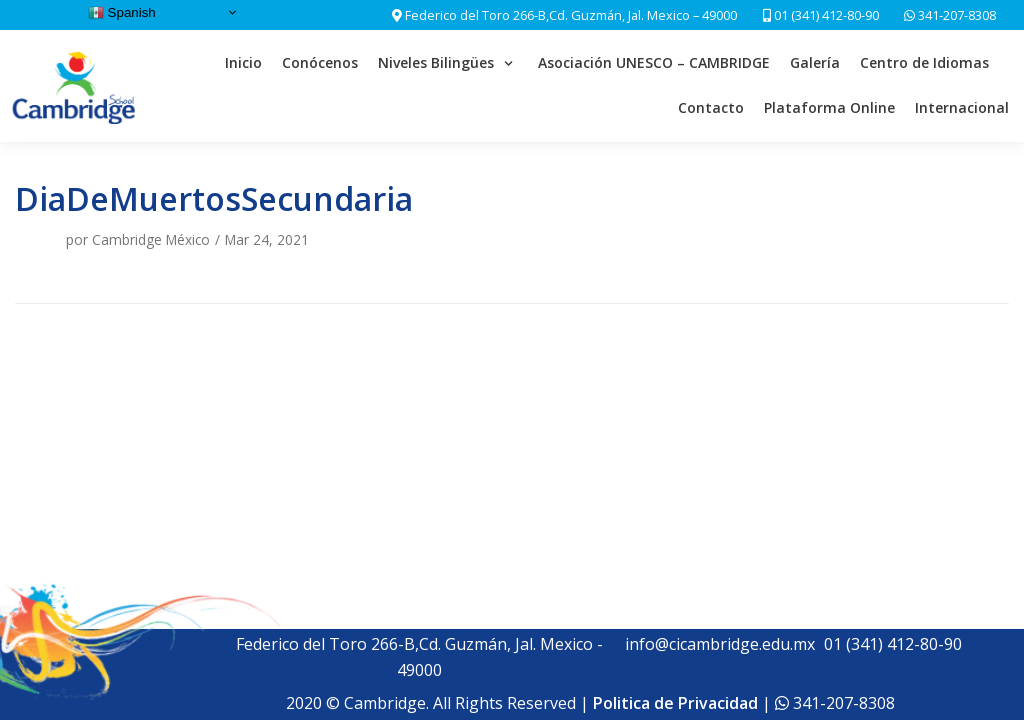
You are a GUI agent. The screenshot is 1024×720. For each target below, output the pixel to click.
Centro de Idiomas (924, 62)
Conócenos (320, 62)
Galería (815, 62)
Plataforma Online (829, 107)
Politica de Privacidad (675, 703)
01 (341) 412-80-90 (821, 15)
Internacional (962, 107)
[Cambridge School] (76, 86)
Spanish (122, 13)
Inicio (243, 62)
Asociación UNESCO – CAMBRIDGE (654, 62)
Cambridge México (151, 239)
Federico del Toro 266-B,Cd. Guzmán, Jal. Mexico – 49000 (571, 15)
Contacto (711, 107)
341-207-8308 (955, 15)
